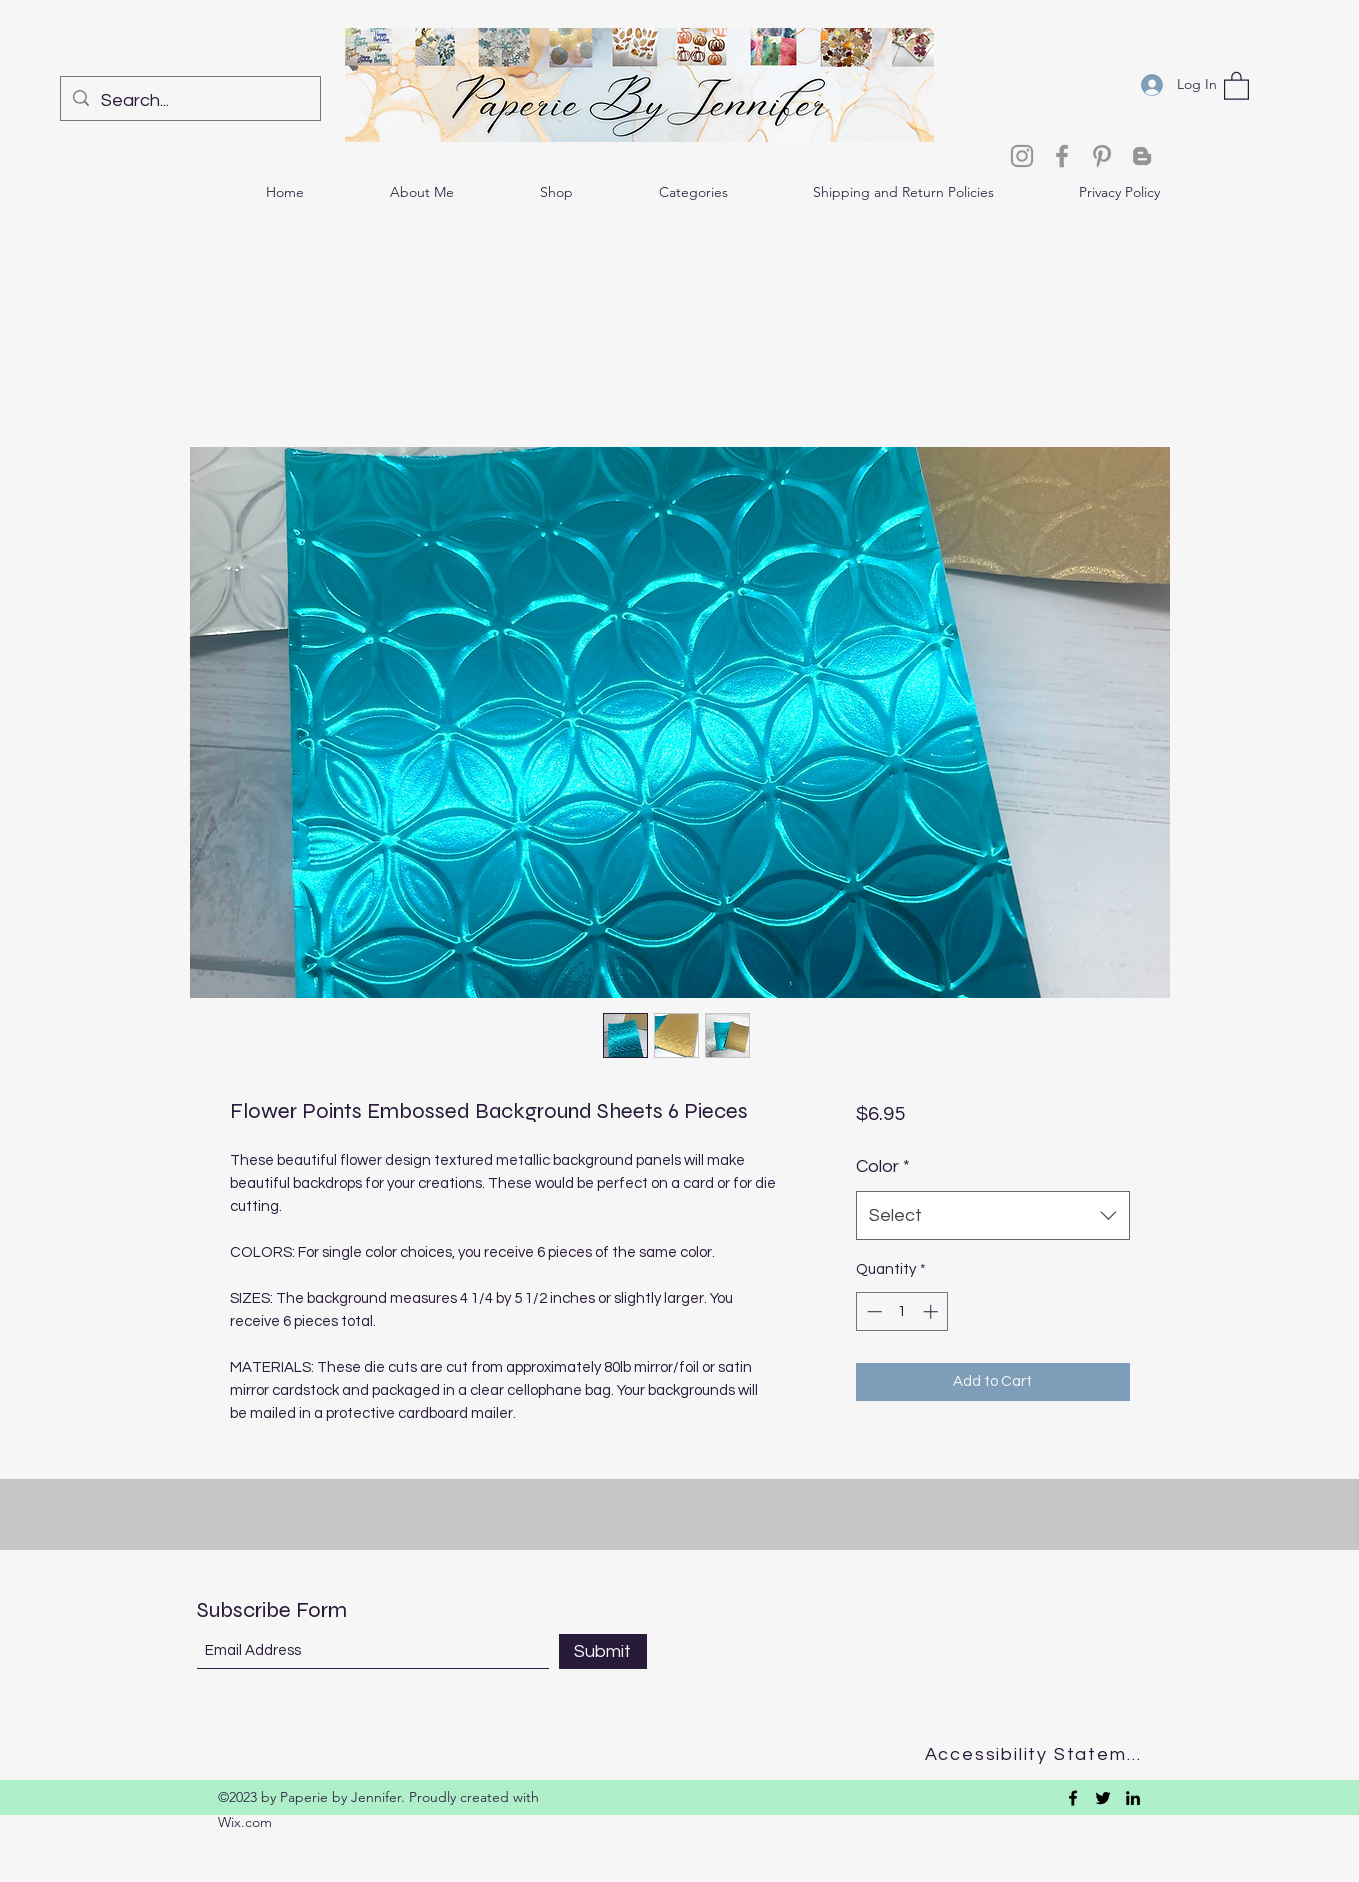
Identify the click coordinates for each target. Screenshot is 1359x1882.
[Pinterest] (1102, 156)
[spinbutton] (902, 1311)
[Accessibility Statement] (1039, 1754)
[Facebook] (1062, 156)
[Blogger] (1142, 156)
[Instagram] (1022, 156)
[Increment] (932, 1311)
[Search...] (189, 101)
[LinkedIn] (1133, 1798)
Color (883, 1166)
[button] (1236, 85)
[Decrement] (872, 1311)
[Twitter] (1103, 1798)
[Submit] (603, 1651)
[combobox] (992, 1216)
